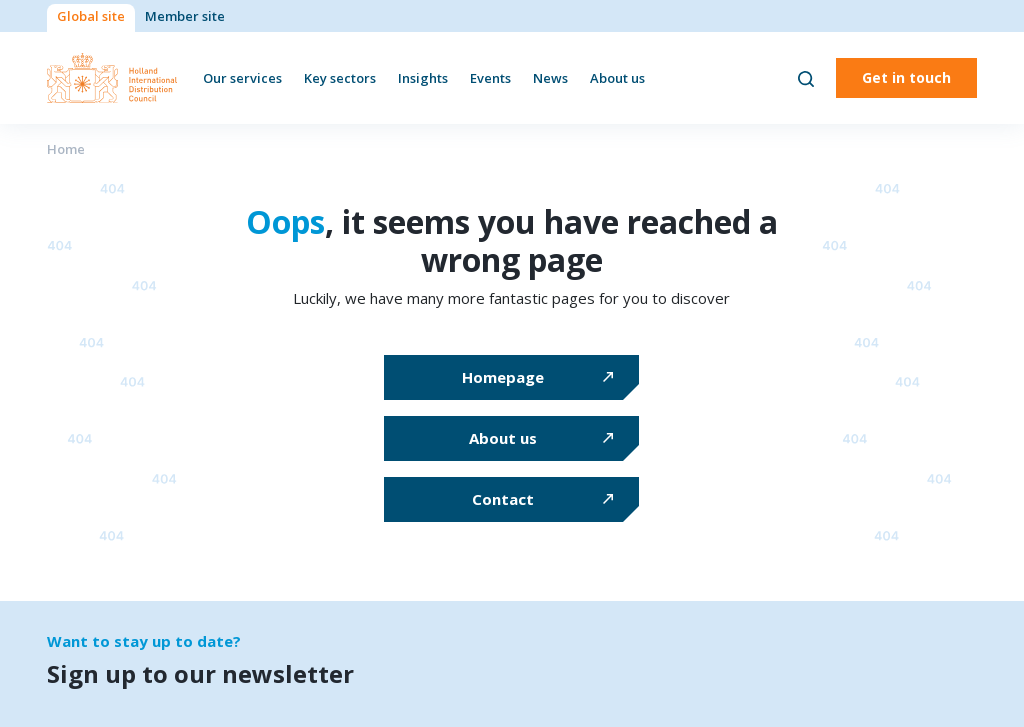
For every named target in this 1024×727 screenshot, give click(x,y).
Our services (242, 78)
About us (617, 78)
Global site (91, 16)
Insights (423, 78)
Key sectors (340, 78)
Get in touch (906, 77)
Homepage (503, 377)
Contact (503, 499)
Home (66, 149)
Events (490, 78)
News (550, 78)
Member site (185, 16)
